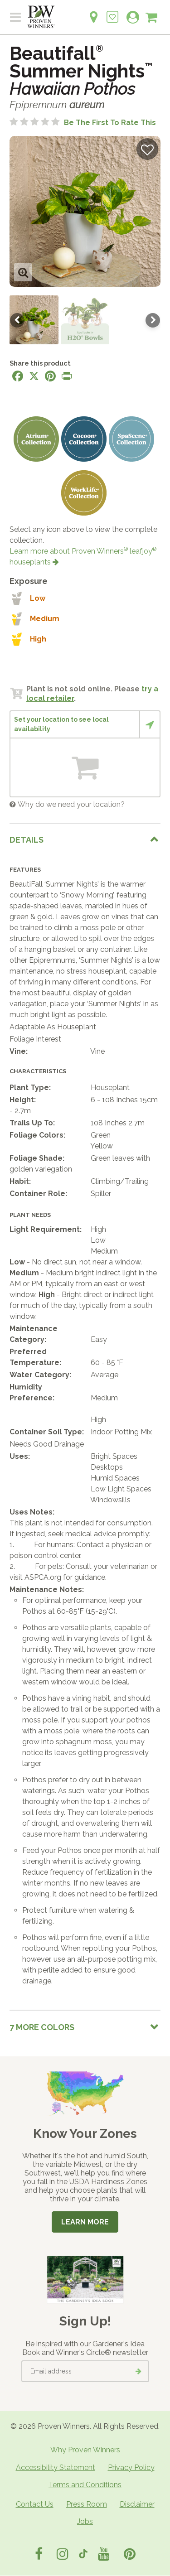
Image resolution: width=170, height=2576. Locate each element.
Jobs (85, 2521)
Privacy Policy (131, 2467)
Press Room (86, 2504)
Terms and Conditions (85, 2484)
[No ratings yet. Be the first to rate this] (83, 122)
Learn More (85, 2222)
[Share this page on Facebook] (18, 376)
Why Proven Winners (85, 2450)
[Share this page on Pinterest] (50, 376)
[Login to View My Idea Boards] (112, 12)
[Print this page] (66, 376)
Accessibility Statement (55, 2467)
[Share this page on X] (34, 376)
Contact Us (34, 2504)
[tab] (85, 840)
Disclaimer (137, 2504)
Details (27, 839)
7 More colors (42, 2027)
